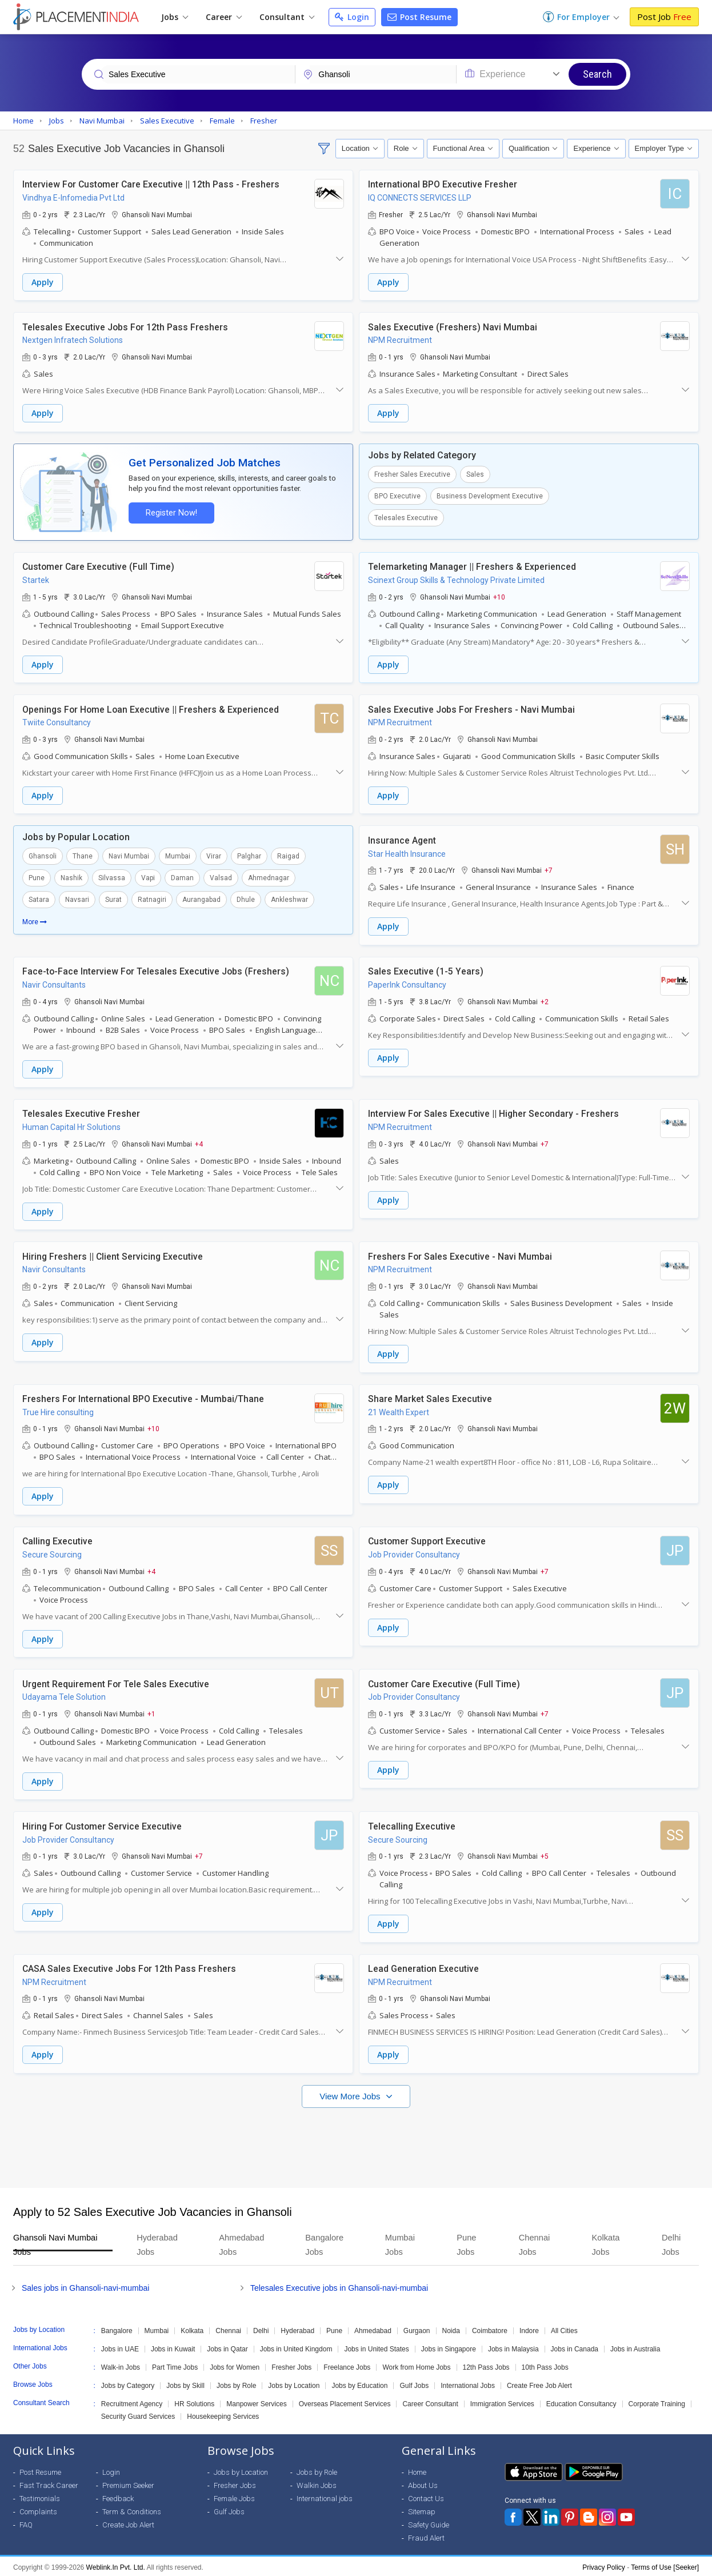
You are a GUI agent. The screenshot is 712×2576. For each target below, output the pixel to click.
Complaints (38, 2509)
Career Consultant (430, 2401)
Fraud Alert (426, 2535)
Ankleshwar (289, 899)
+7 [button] (549, 869)
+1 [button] (151, 1711)
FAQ (26, 2522)
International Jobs (468, 2383)
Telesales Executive (406, 517)
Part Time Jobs (175, 2365)
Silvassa (111, 877)
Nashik (71, 877)
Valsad (221, 877)
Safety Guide (428, 2522)
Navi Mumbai (129, 856)
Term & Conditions (131, 2509)
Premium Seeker (128, 2483)
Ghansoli (43, 856)
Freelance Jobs (346, 2365)
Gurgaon (416, 2328)
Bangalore (117, 2328)
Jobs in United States (376, 2346)
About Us (423, 2483)
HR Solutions (194, 2401)
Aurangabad (201, 899)
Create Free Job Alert (539, 2383)
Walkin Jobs (317, 2483)
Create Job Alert (128, 2522)
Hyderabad (297, 2328)
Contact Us (426, 2496)
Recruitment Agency (131, 2401)
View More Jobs (351, 2094)
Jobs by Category (127, 2383)
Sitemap (421, 2509)
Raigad (288, 856)
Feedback (118, 2496)
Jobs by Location (293, 2383)
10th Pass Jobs (545, 2365)
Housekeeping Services (223, 2414)
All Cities (564, 2328)
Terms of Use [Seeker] (665, 2565)
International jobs (325, 2496)
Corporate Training (657, 2401)
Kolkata (192, 2328)
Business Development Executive (490, 496)
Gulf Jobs (414, 2383)
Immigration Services (502, 2401)
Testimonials (39, 2496)
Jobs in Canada (574, 2346)
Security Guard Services (138, 2414)
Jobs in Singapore (448, 2346)
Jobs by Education (359, 2383)
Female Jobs (234, 2496)
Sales (475, 474)
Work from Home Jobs (416, 2365)
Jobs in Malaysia (513, 2346)
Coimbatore (489, 2328)
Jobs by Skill (185, 2383)
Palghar (249, 856)
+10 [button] (499, 596)
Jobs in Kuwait (173, 2346)
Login (352, 16)
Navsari (77, 899)
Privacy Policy (603, 2565)
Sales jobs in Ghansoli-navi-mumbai (85, 2285)
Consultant (286, 16)
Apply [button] (42, 282)
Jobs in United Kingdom (296, 2346)
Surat (113, 899)
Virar (213, 856)
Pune (37, 877)
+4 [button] (199, 1142)
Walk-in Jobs (120, 2365)
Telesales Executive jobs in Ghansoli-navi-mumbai (339, 2285)
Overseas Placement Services (345, 2401)
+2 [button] (545, 1000)
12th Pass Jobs (486, 2365)
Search (597, 74)
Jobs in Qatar (227, 2346)
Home (417, 2470)
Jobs (174, 16)
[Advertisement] (356, 2140)
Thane (83, 856)
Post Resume (419, 16)
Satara (39, 899)
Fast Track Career (48, 2483)
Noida (451, 2328)
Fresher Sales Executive (412, 474)
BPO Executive (397, 496)
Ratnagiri (152, 899)
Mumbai (177, 856)
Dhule (246, 899)
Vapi (148, 877)
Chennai (228, 2328)
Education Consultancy (581, 2401)
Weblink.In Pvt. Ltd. (115, 2565)
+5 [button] (545, 1854)
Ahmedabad (372, 2328)
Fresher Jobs (291, 2365)
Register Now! (171, 512)
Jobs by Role (236, 2383)
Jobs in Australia (635, 2346)
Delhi (261, 2328)
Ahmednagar (268, 877)
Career (224, 16)
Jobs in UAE (120, 2346)
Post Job (664, 16)
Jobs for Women (234, 2365)
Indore (529, 2328)
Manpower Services (256, 2401)
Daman (182, 877)
